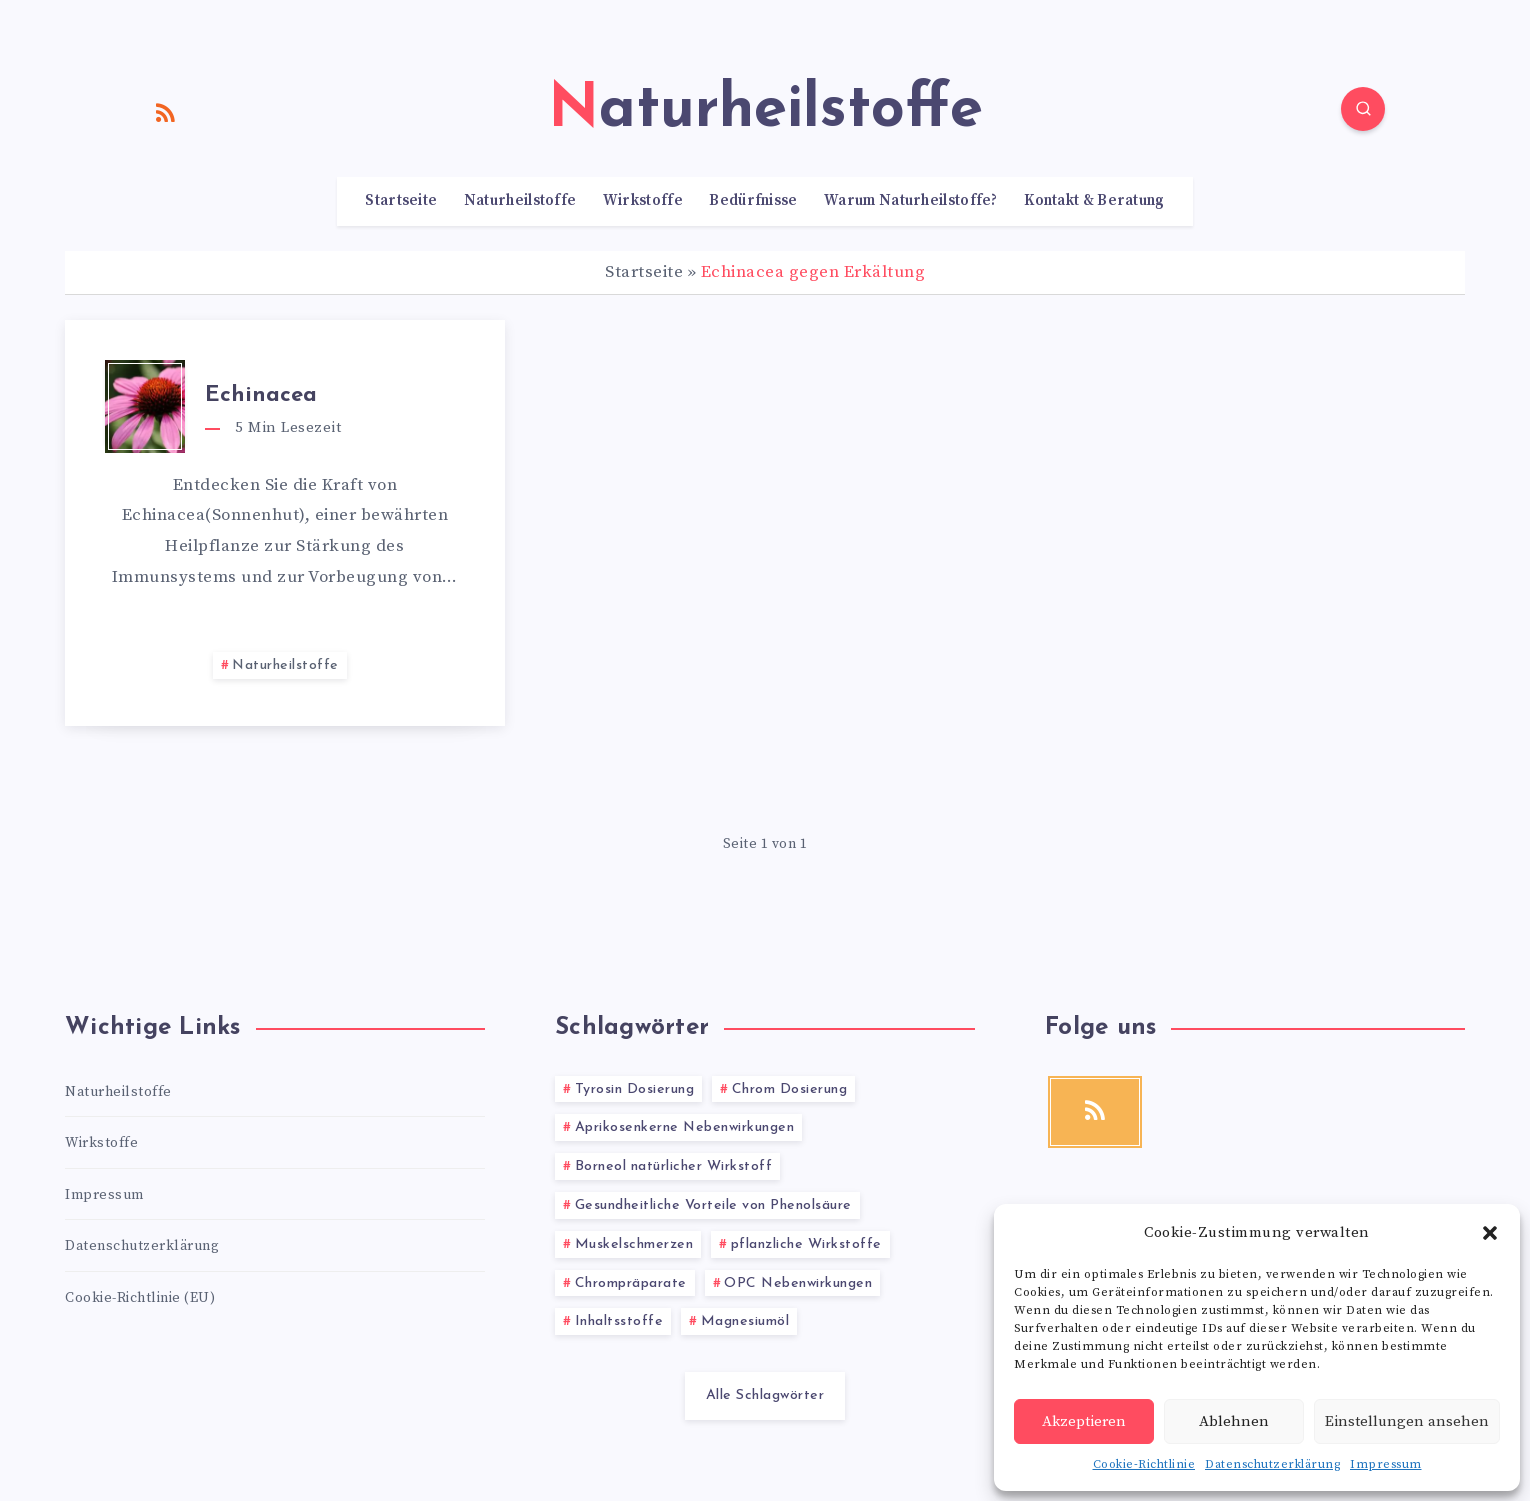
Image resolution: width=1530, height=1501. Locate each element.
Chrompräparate (631, 1283)
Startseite (401, 201)
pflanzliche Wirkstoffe (806, 1244)
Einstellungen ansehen (1407, 1421)
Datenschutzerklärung (1272, 1464)
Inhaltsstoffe (619, 1321)
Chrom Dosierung (790, 1089)
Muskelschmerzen (634, 1244)
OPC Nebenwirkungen (798, 1283)
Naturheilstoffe (520, 201)
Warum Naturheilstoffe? (911, 201)
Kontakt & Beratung (1094, 201)
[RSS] (166, 112)
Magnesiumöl (745, 1321)
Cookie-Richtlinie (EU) (140, 1298)
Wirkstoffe (643, 201)
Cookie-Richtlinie (1144, 1464)
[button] (1490, 1233)
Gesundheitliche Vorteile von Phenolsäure (713, 1205)
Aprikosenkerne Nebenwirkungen (685, 1127)
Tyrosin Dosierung (635, 1089)
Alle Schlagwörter (765, 1395)
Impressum (1386, 1464)
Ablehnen (1234, 1421)
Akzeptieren (1084, 1421)
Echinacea (261, 395)
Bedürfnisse (753, 201)
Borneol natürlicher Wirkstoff (674, 1166)
